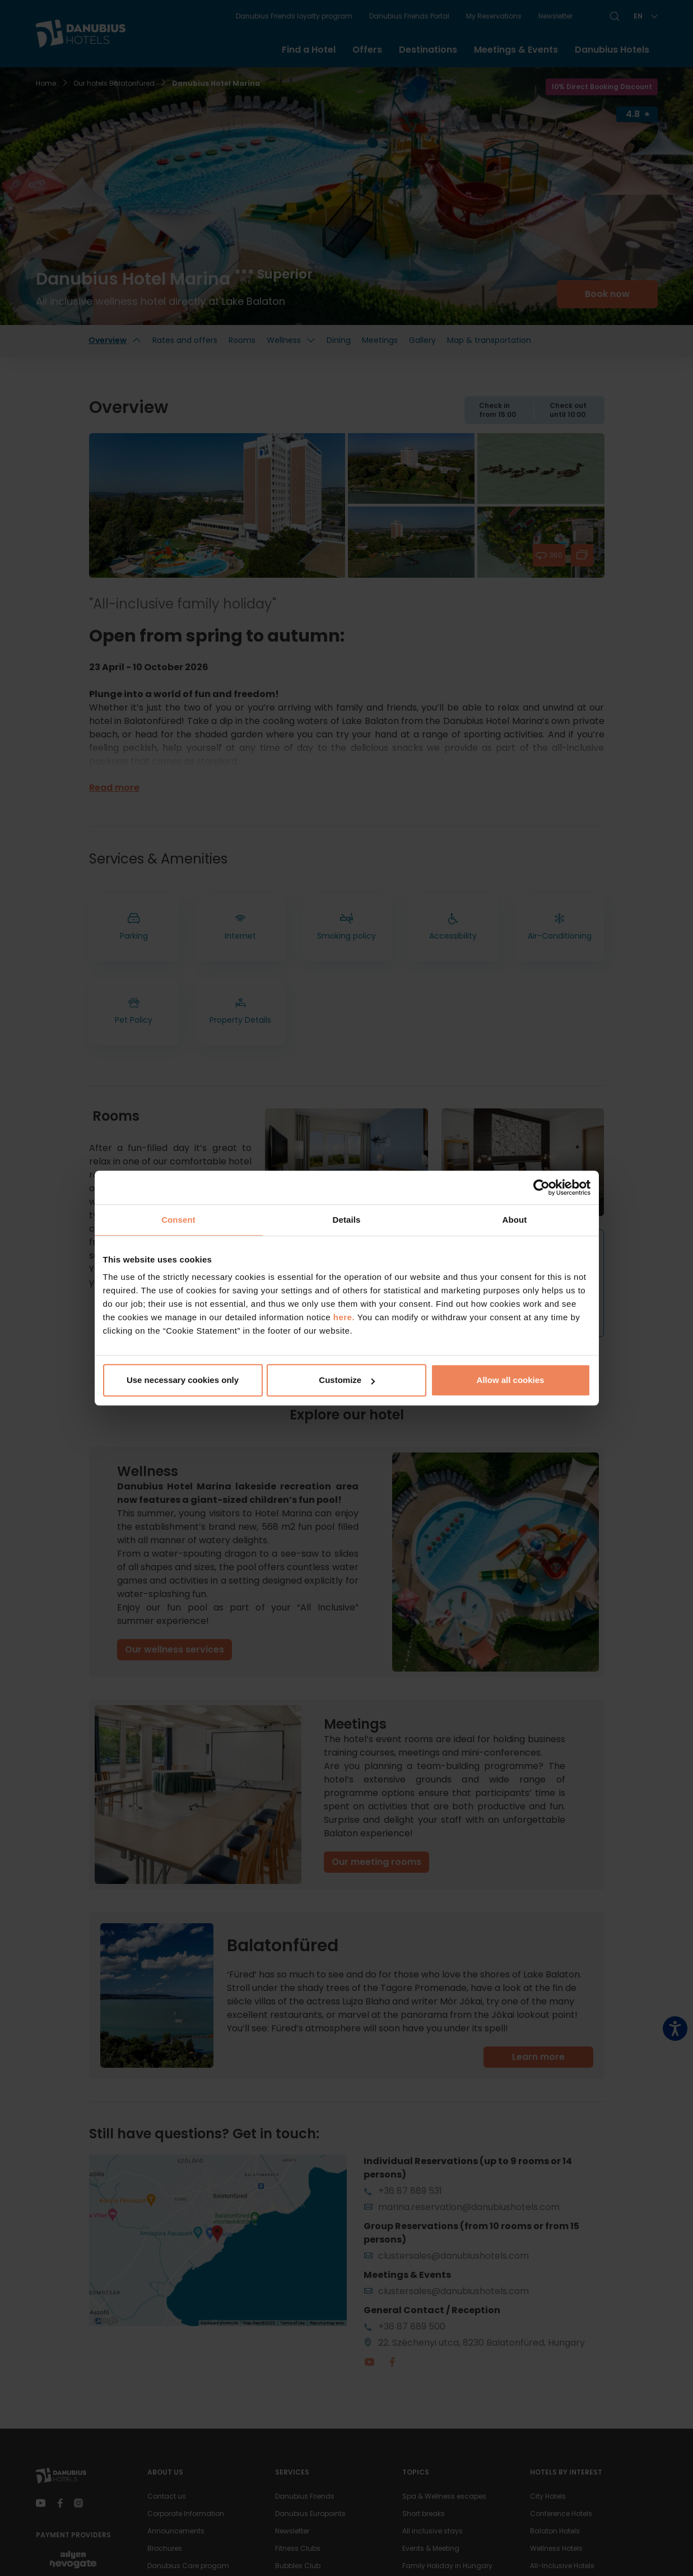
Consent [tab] (178, 1219)
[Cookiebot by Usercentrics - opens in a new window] (541, 1187)
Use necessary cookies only (183, 1380)
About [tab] (515, 1219)
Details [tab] (347, 1219)
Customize (347, 1380)
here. (345, 1317)
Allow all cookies (511, 1380)
